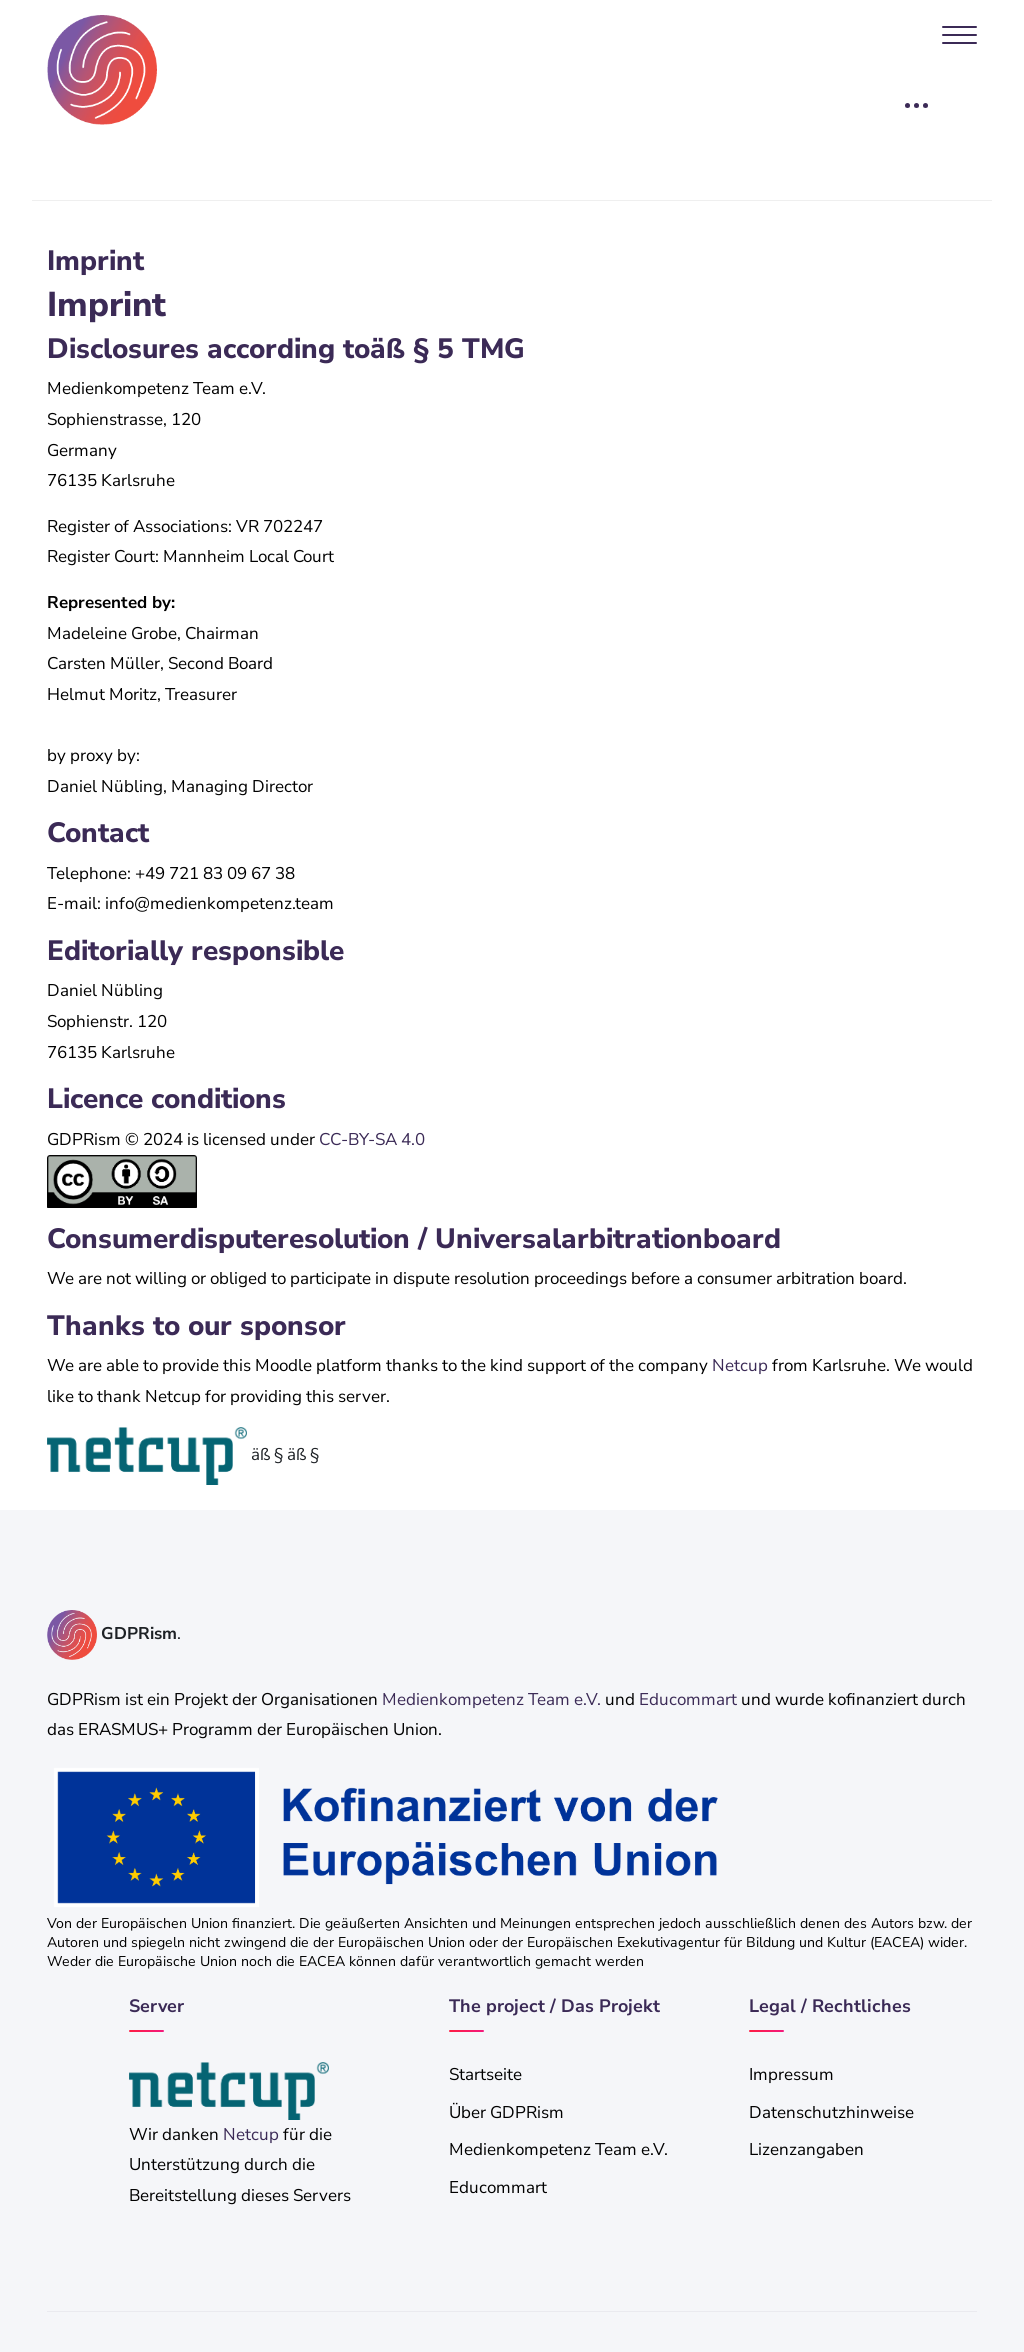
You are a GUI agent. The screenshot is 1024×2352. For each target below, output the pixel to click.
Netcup (740, 1365)
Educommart (688, 1699)
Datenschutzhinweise (831, 2112)
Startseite (485, 2074)
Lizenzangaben (806, 2149)
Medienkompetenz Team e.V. (491, 1699)
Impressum (791, 2074)
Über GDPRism (506, 2112)
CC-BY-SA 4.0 (372, 1139)
